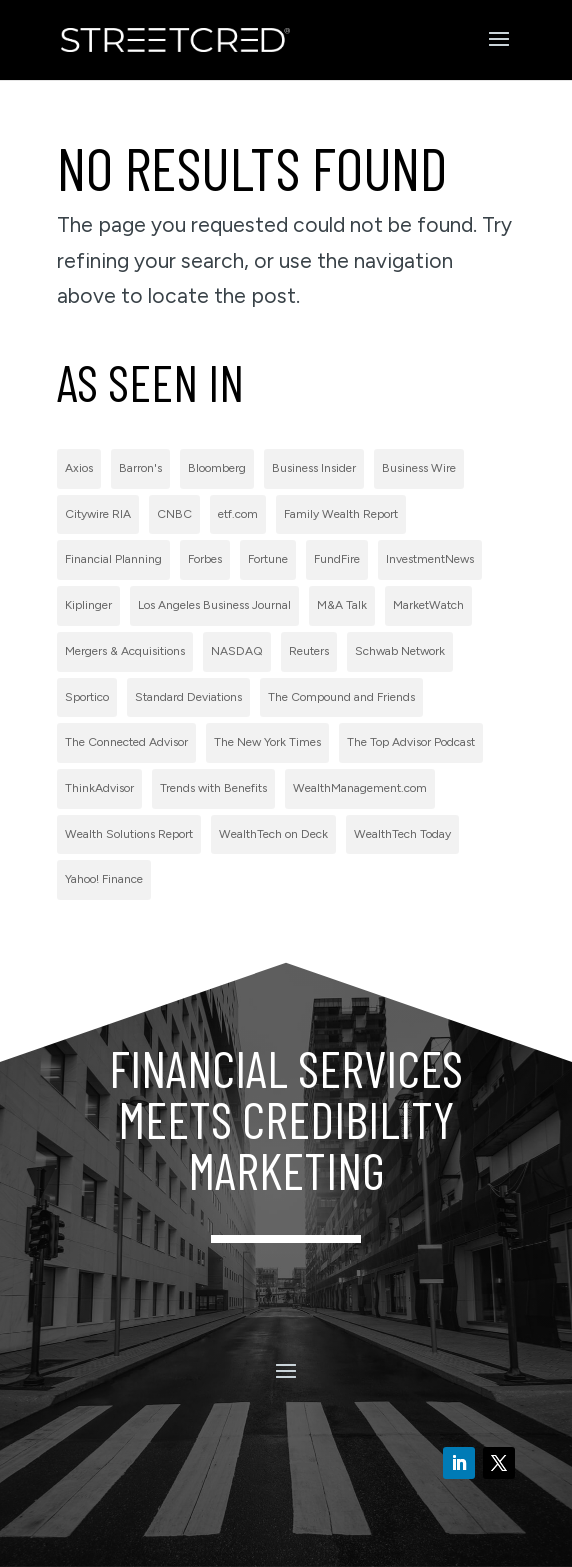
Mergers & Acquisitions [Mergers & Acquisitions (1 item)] (125, 651)
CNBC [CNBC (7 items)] (174, 514)
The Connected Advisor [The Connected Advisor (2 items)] (126, 742)
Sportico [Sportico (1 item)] (87, 697)
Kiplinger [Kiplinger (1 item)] (88, 605)
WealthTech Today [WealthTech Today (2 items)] (402, 834)
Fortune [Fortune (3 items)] (268, 559)
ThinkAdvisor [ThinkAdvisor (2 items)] (99, 788)
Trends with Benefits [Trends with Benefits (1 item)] (213, 788)
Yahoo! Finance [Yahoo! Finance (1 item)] (104, 879)
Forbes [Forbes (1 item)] (205, 559)
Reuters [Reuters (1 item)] (309, 651)
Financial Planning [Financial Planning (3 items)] (113, 559)
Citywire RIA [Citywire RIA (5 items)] (98, 514)
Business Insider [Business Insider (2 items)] (314, 468)
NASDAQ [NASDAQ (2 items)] (237, 651)
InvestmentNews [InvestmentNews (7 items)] (430, 559)
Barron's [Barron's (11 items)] (140, 468)
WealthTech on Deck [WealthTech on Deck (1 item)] (273, 834)
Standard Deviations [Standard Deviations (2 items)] (188, 697)
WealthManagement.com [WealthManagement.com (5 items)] (360, 788)
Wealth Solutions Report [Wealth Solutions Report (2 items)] (129, 834)
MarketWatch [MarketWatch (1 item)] (428, 605)
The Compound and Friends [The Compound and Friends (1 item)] (341, 697)
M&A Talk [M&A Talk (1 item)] (342, 605)
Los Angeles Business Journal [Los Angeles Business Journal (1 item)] (214, 605)
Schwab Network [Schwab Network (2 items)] (400, 651)
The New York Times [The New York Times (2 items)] (267, 742)
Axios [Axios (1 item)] (79, 468)
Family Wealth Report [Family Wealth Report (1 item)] (341, 514)
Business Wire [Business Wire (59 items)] (419, 468)
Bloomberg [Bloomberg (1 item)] (217, 468)
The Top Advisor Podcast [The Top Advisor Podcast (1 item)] (411, 742)
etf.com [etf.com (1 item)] (238, 514)
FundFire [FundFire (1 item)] (337, 559)
